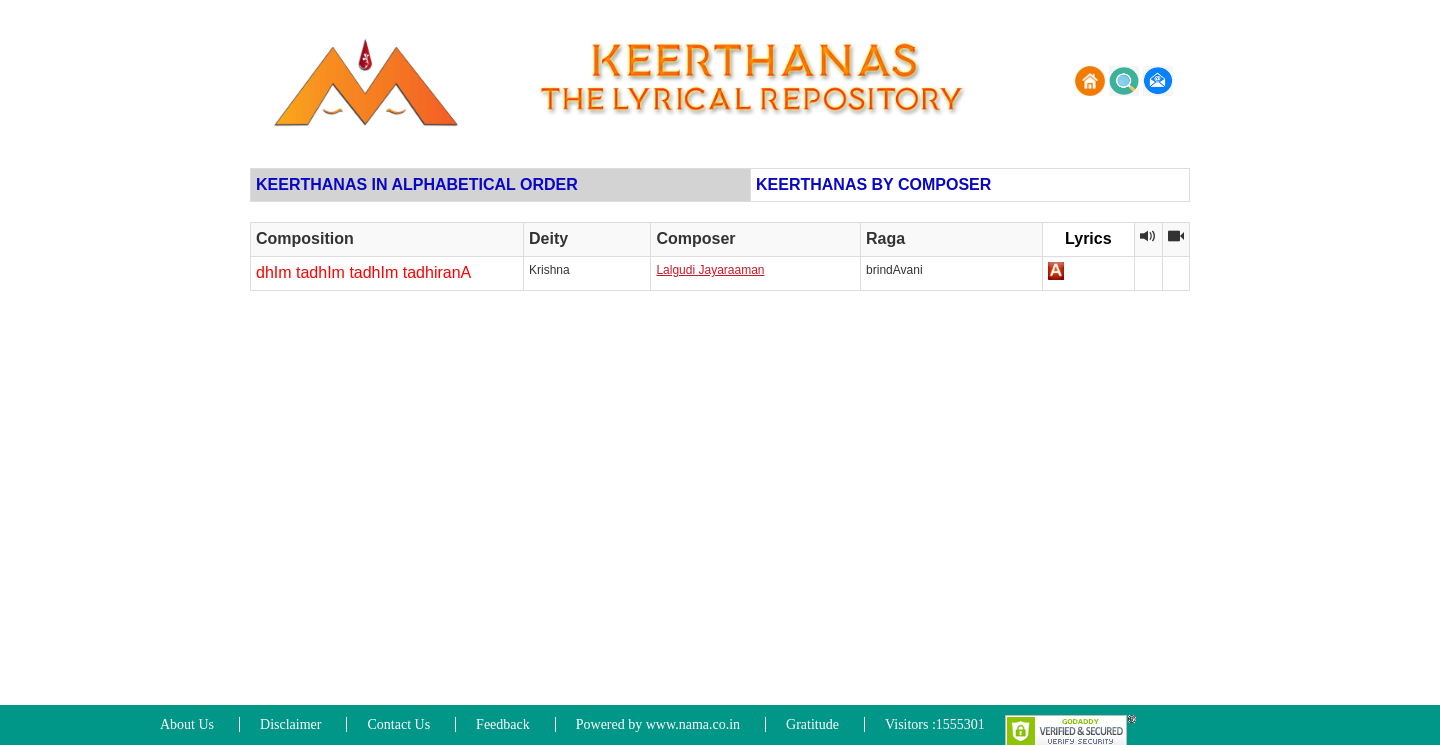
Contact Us (398, 724)
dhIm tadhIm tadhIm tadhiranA (363, 272)
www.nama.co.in (693, 724)
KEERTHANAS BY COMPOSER (873, 184)
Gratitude (812, 724)
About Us (187, 724)
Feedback (503, 724)
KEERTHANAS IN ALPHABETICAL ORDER (417, 184)
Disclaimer (290, 724)
